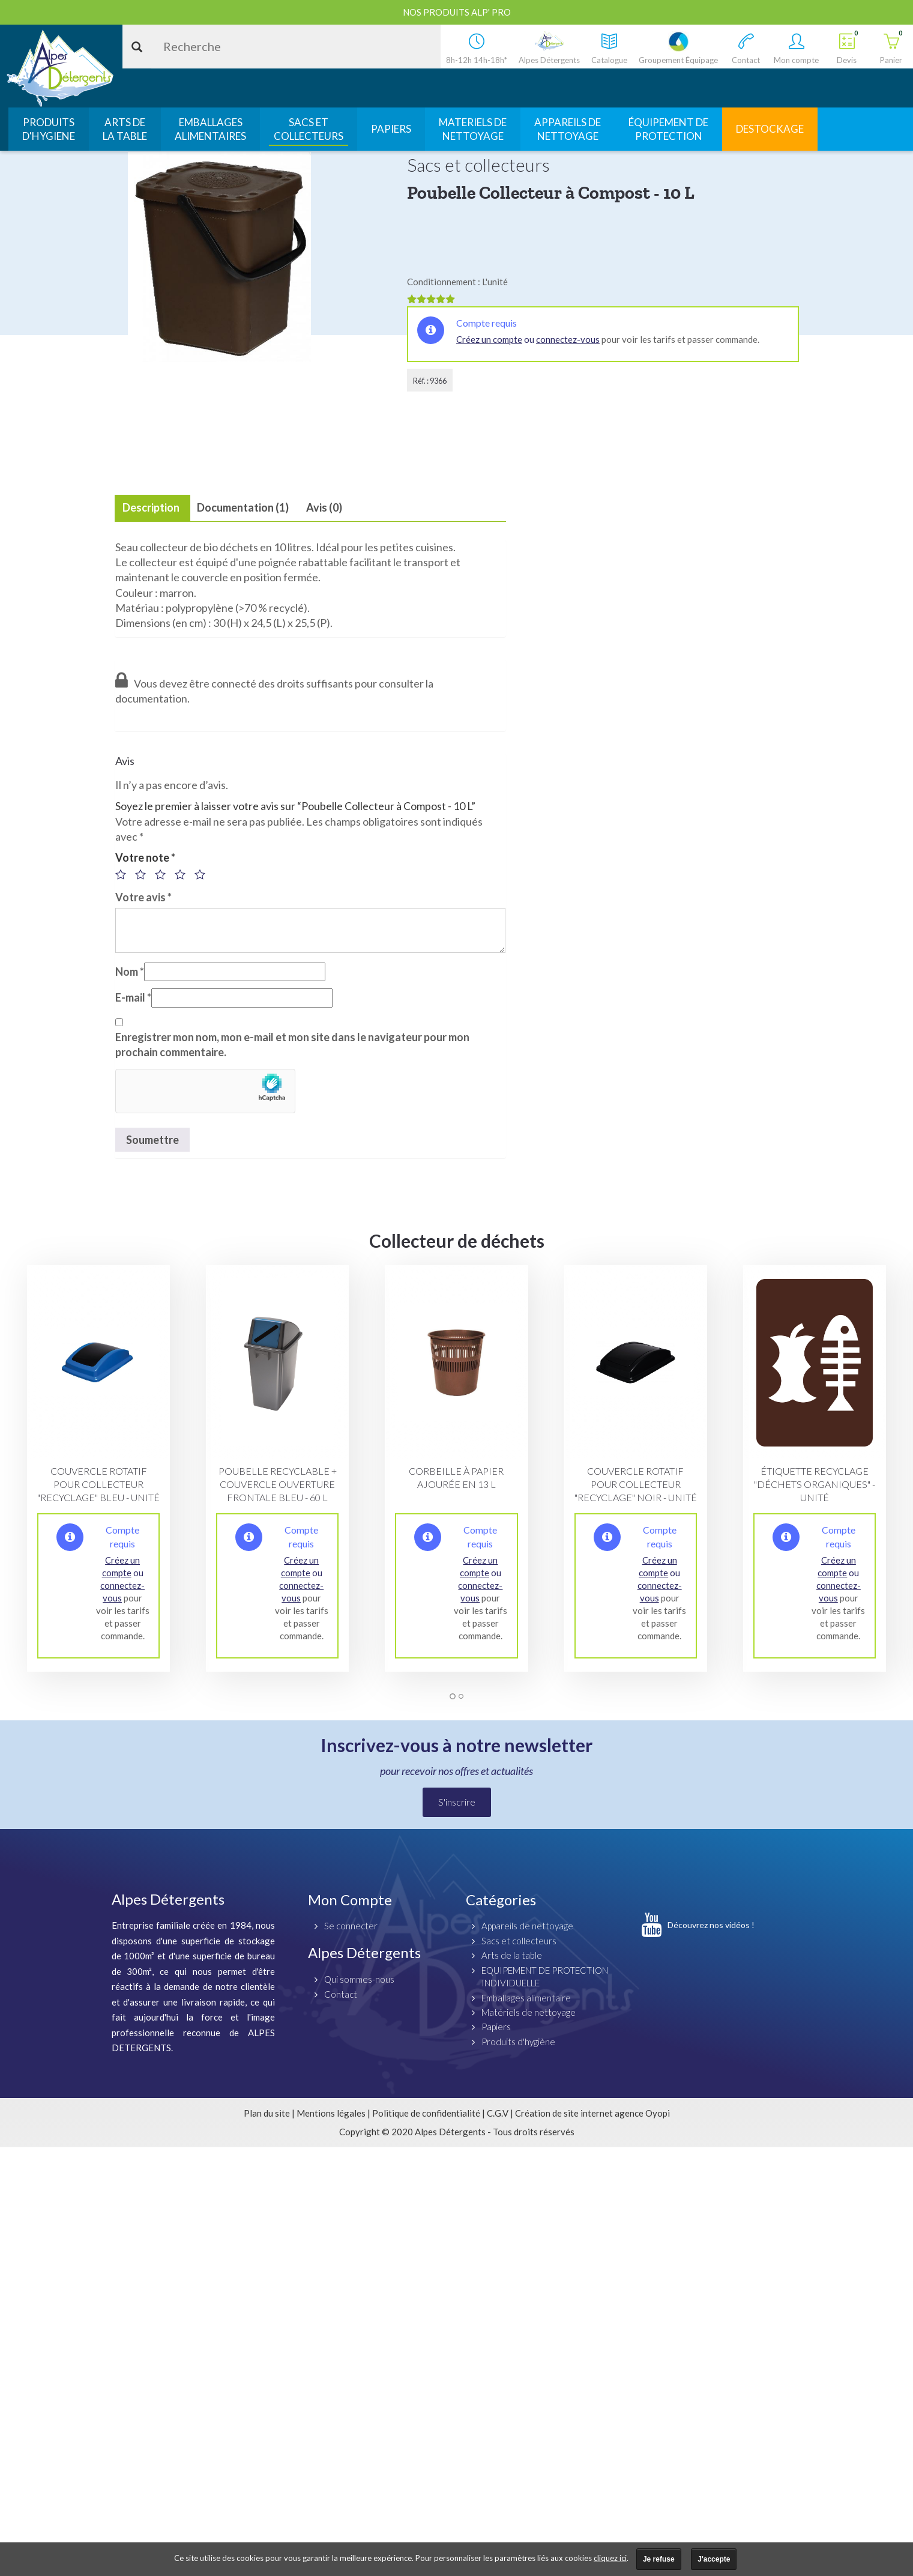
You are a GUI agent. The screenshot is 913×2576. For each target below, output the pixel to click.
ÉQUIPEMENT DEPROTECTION (668, 129)
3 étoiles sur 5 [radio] (164, 874)
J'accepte (714, 2559)
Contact (340, 1994)
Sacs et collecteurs (518, 1940)
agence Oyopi (642, 2113)
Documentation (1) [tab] (243, 507)
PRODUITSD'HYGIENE (48, 129)
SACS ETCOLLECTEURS (308, 129)
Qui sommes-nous (359, 1979)
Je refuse (659, 2559)
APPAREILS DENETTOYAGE (567, 129)
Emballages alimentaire (526, 1997)
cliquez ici (610, 2558)
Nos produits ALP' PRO (457, 12)
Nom (129, 971)
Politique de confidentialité (426, 2113)
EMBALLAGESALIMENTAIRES (210, 129)
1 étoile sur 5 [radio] (124, 874)
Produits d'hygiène (518, 2041)
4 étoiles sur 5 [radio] (184, 874)
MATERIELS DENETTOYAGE (473, 129)
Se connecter (351, 1925)
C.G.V (497, 2113)
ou (528, 339)
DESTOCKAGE (770, 128)
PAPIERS (391, 128)
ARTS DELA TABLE (125, 129)
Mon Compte (350, 1899)
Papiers (496, 2026)
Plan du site (267, 2113)
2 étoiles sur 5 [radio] (144, 874)
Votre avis (143, 897)
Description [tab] (150, 507)
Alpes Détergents (364, 1952)
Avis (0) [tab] (324, 507)
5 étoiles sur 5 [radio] (203, 874)
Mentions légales (331, 2113)
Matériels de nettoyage (528, 2012)
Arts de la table (511, 1955)
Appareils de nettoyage (527, 1925)
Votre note (145, 857)
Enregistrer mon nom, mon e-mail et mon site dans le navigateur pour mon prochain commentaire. (292, 1044)
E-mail (133, 997)
